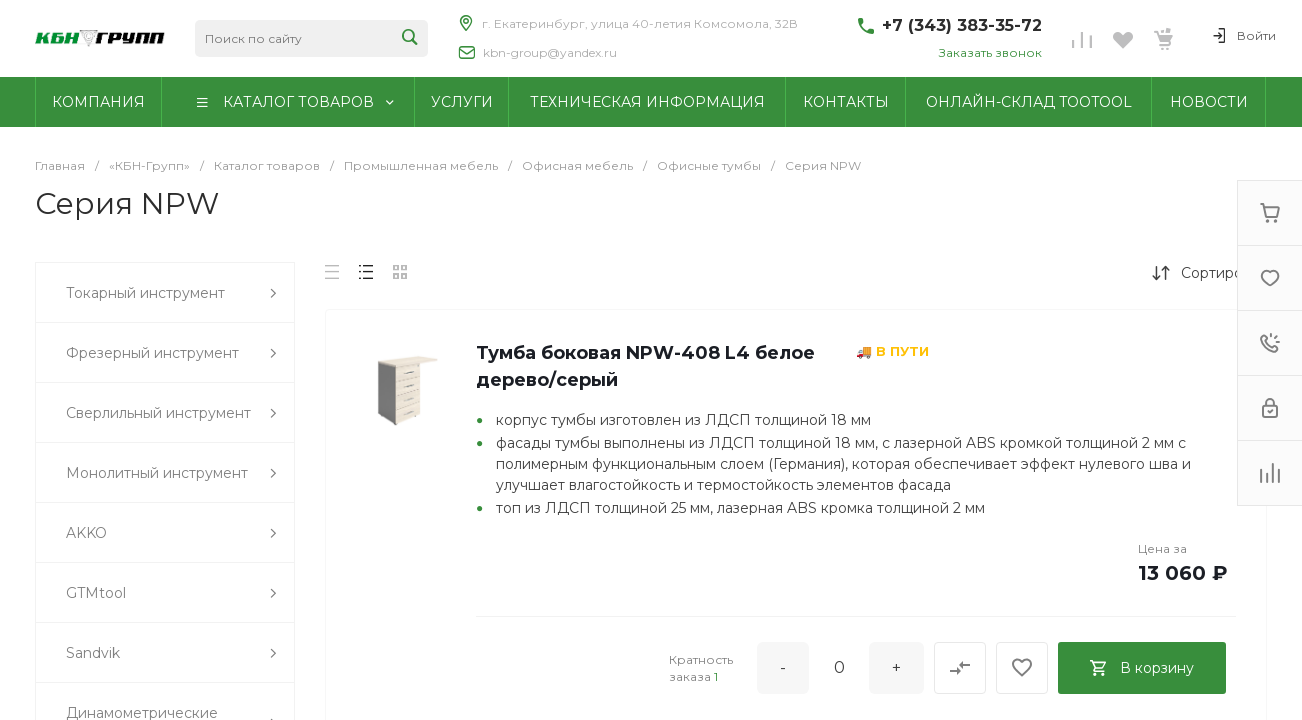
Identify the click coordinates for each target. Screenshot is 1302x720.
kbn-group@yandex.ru (550, 52)
